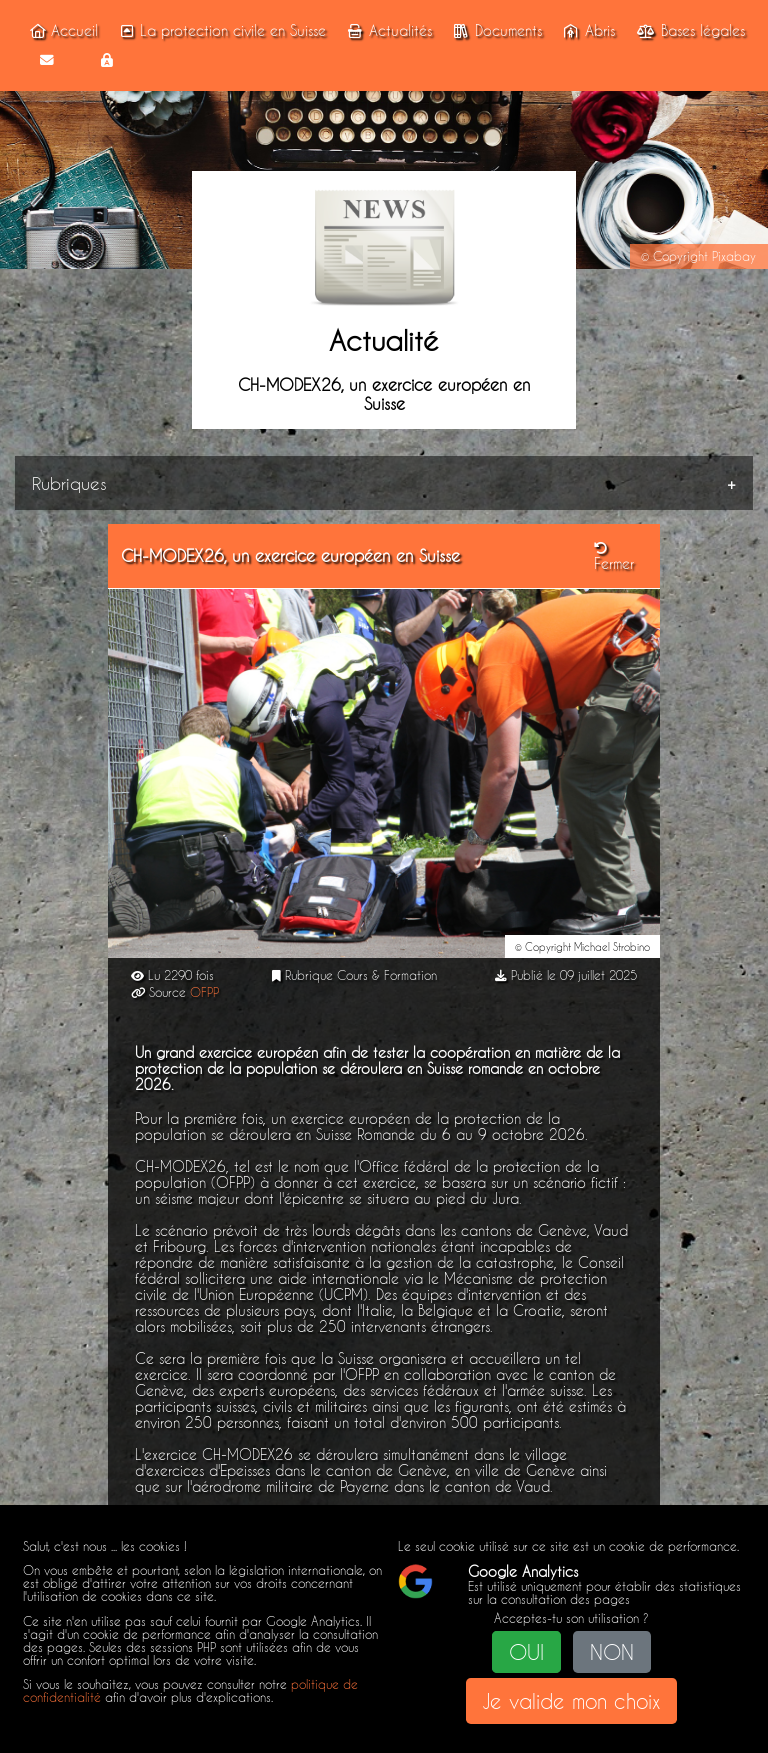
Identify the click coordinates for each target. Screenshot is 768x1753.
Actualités (386, 31)
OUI (526, 1652)
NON (612, 1652)
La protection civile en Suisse (220, 31)
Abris (586, 31)
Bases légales (688, 31)
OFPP (204, 992)
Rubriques (69, 483)
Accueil (61, 31)
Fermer (614, 557)
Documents (494, 31)
